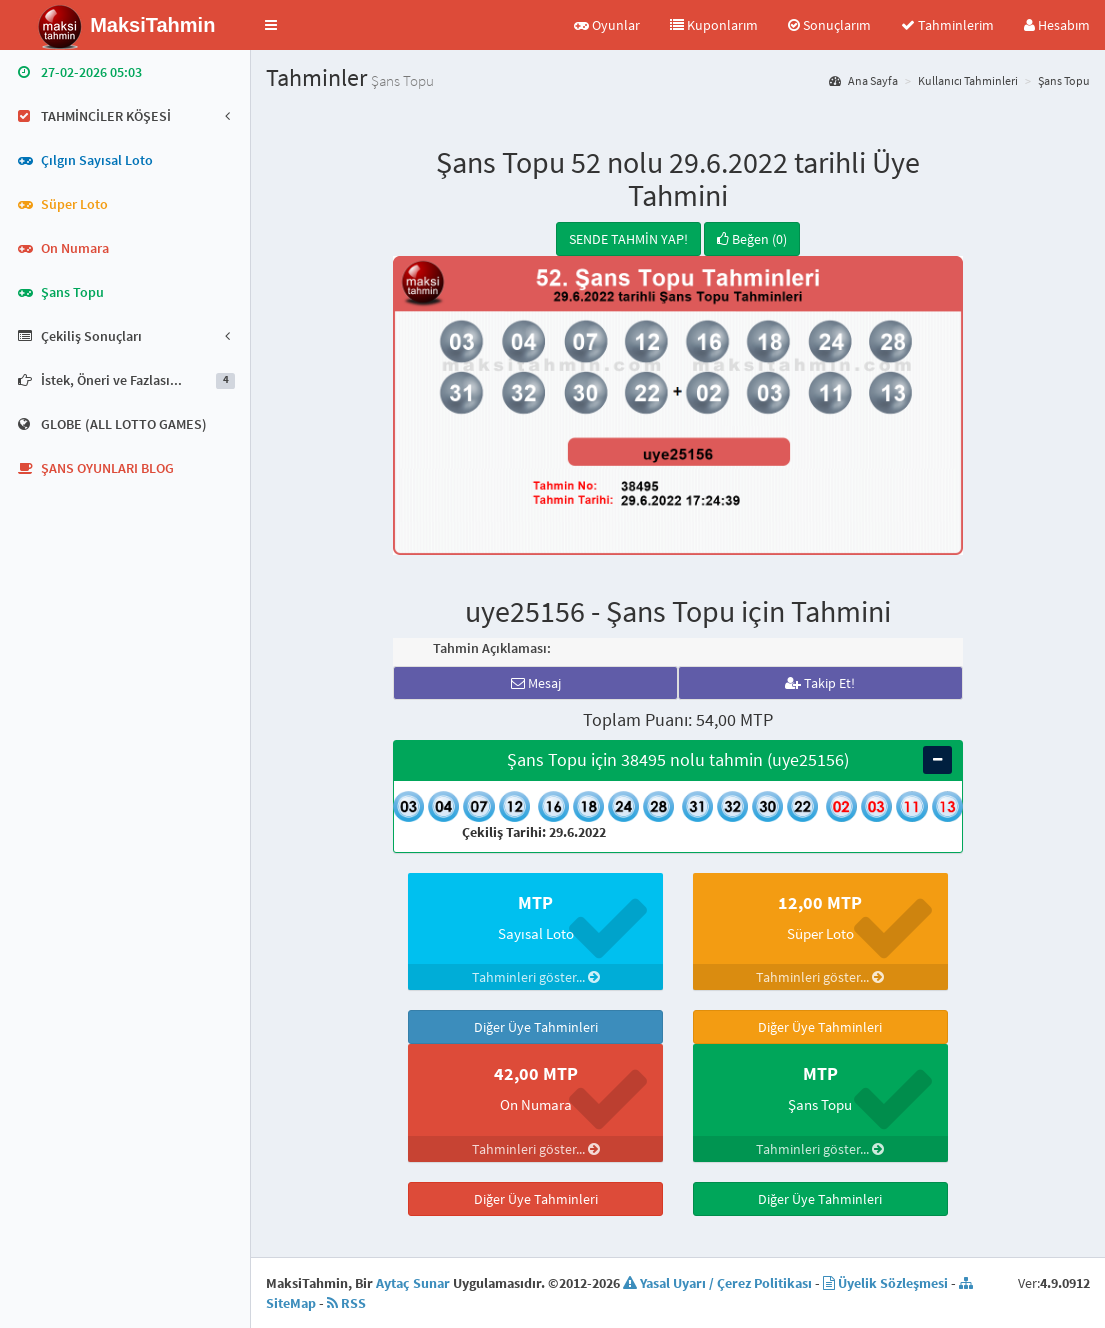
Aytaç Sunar (413, 1283)
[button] (271, 25)
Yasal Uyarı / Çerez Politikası (717, 1283)
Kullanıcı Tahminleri (968, 80)
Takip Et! (820, 683)
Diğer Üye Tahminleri (536, 1027)
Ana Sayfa (863, 80)
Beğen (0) (752, 239)
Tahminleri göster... (536, 977)
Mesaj (536, 683)
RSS (346, 1303)
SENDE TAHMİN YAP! (628, 239)
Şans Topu (1064, 80)
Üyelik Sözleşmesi (885, 1283)
